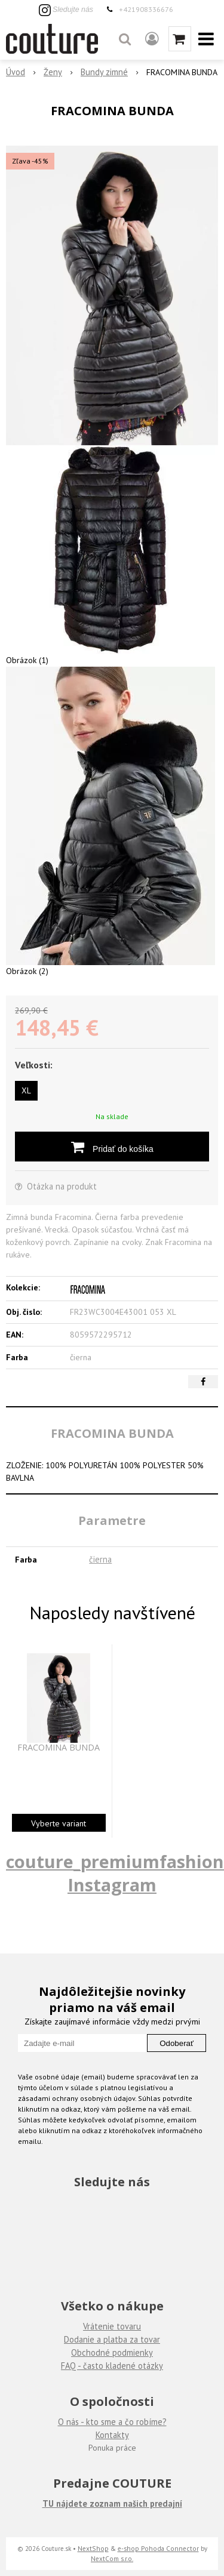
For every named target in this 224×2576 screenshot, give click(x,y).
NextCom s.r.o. (112, 2558)
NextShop (93, 2548)
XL (26, 1090)
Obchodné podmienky (112, 2352)
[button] (125, 39)
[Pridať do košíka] (112, 1146)
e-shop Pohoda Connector (158, 2548)
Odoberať (176, 2043)
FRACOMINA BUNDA (58, 1747)
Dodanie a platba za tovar (112, 2339)
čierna (100, 1559)
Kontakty (112, 2435)
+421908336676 (146, 9)
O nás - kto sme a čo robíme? (112, 2421)
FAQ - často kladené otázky (112, 2365)
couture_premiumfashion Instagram (115, 1873)
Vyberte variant (58, 1823)
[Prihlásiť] (152, 39)
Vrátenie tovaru (112, 2326)
